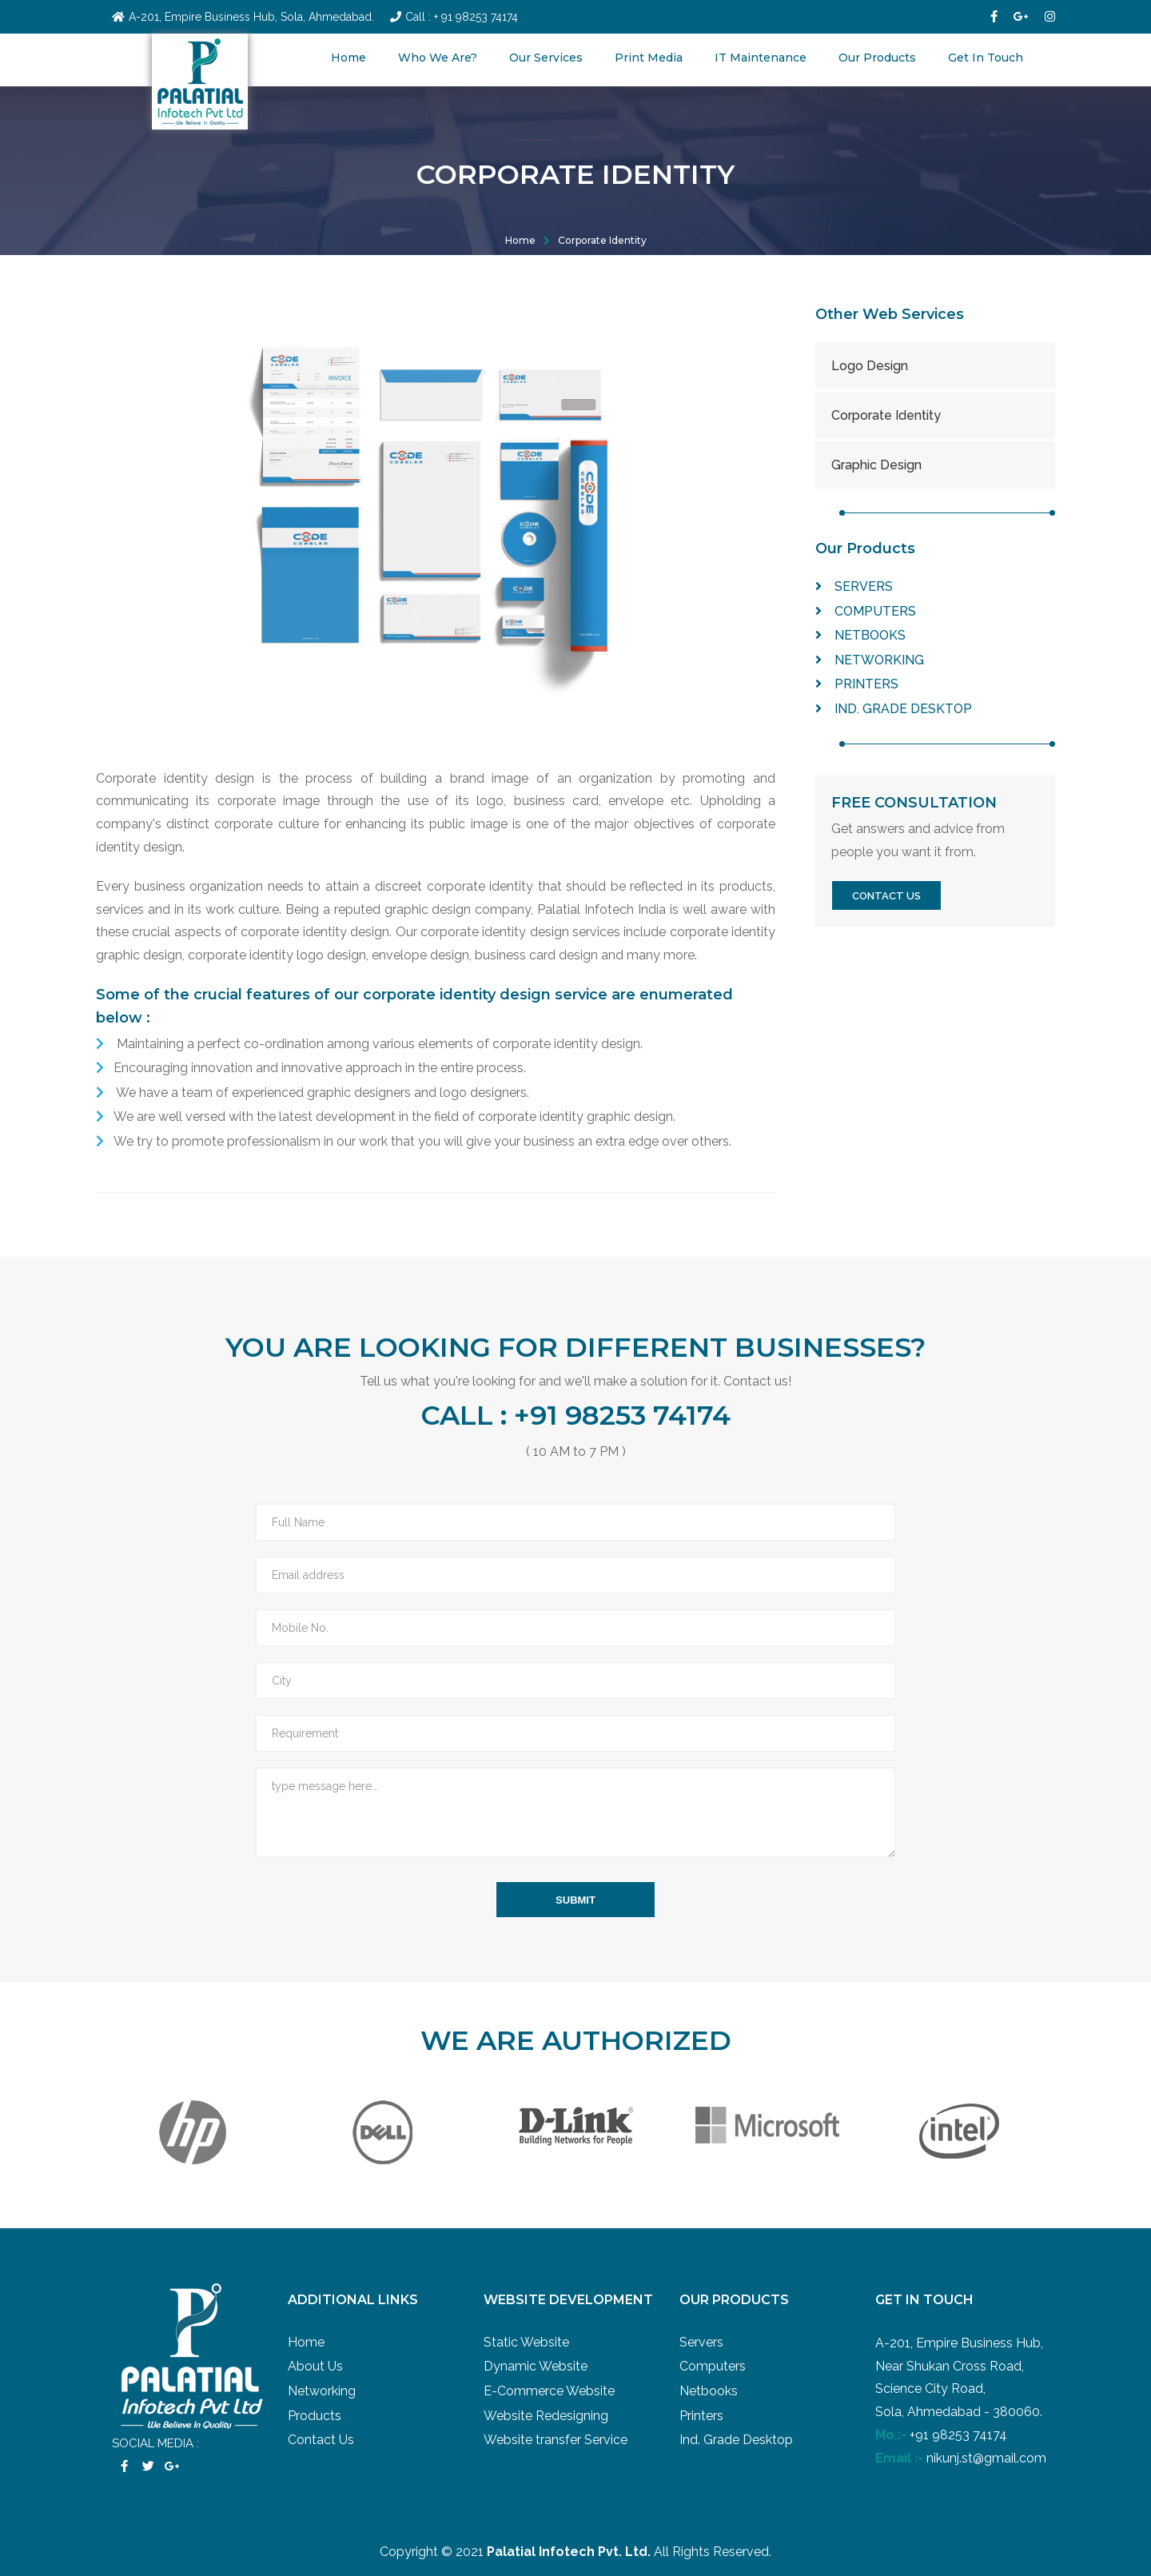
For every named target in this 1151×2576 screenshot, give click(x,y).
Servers (854, 586)
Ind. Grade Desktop (893, 708)
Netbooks (860, 635)
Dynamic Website (535, 2366)
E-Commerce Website (549, 2391)
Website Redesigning (546, 2415)
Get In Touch (985, 57)
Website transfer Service (555, 2439)
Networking (869, 660)
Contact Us (321, 2439)
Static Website (526, 2342)
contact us (886, 896)
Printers (856, 684)
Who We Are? (437, 57)
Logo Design (869, 365)
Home (348, 57)
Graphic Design (876, 465)
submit (575, 1900)
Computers (865, 611)
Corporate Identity (602, 240)
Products (314, 2415)
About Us (315, 2366)
